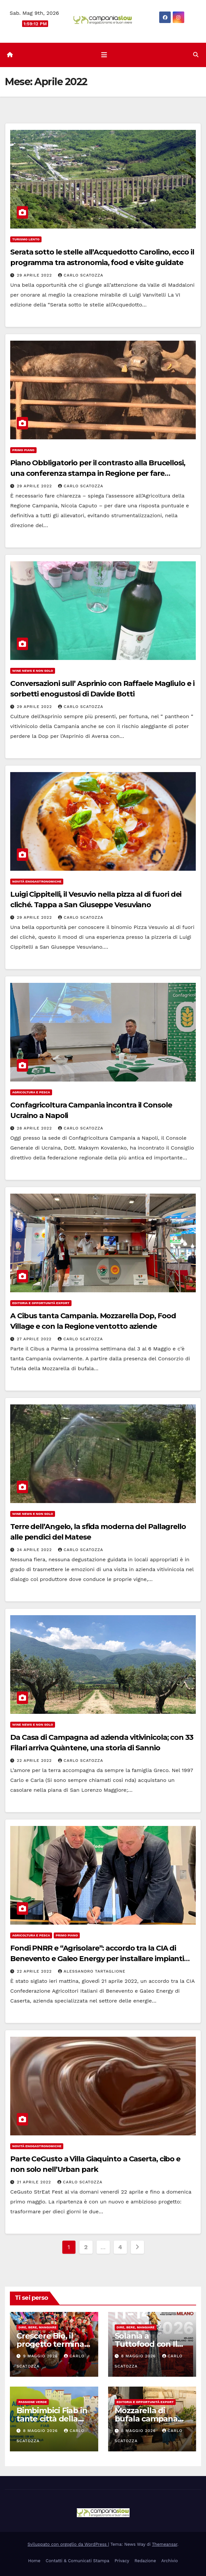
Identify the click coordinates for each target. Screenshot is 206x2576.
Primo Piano (23, 450)
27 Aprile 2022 (35, 1339)
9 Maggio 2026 (41, 2356)
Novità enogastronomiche (36, 881)
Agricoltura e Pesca (31, 1092)
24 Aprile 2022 (35, 1549)
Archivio (169, 2560)
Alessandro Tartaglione (91, 1971)
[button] (195, 55)
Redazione (145, 2560)
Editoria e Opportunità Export (41, 1303)
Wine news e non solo (32, 670)
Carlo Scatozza (80, 275)
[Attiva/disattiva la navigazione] (104, 55)
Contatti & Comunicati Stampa (77, 2560)
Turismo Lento (26, 239)
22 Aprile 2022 (35, 1760)
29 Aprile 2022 (35, 275)
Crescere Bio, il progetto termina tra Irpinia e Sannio (52, 2344)
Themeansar (164, 2544)
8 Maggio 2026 (139, 2356)
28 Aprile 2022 (35, 1128)
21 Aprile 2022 (35, 2182)
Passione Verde (32, 2402)
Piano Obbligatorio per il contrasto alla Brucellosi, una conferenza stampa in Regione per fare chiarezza (97, 473)
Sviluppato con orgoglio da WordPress (68, 2544)
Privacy (122, 2560)
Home (34, 2560)
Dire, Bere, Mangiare (37, 2327)
